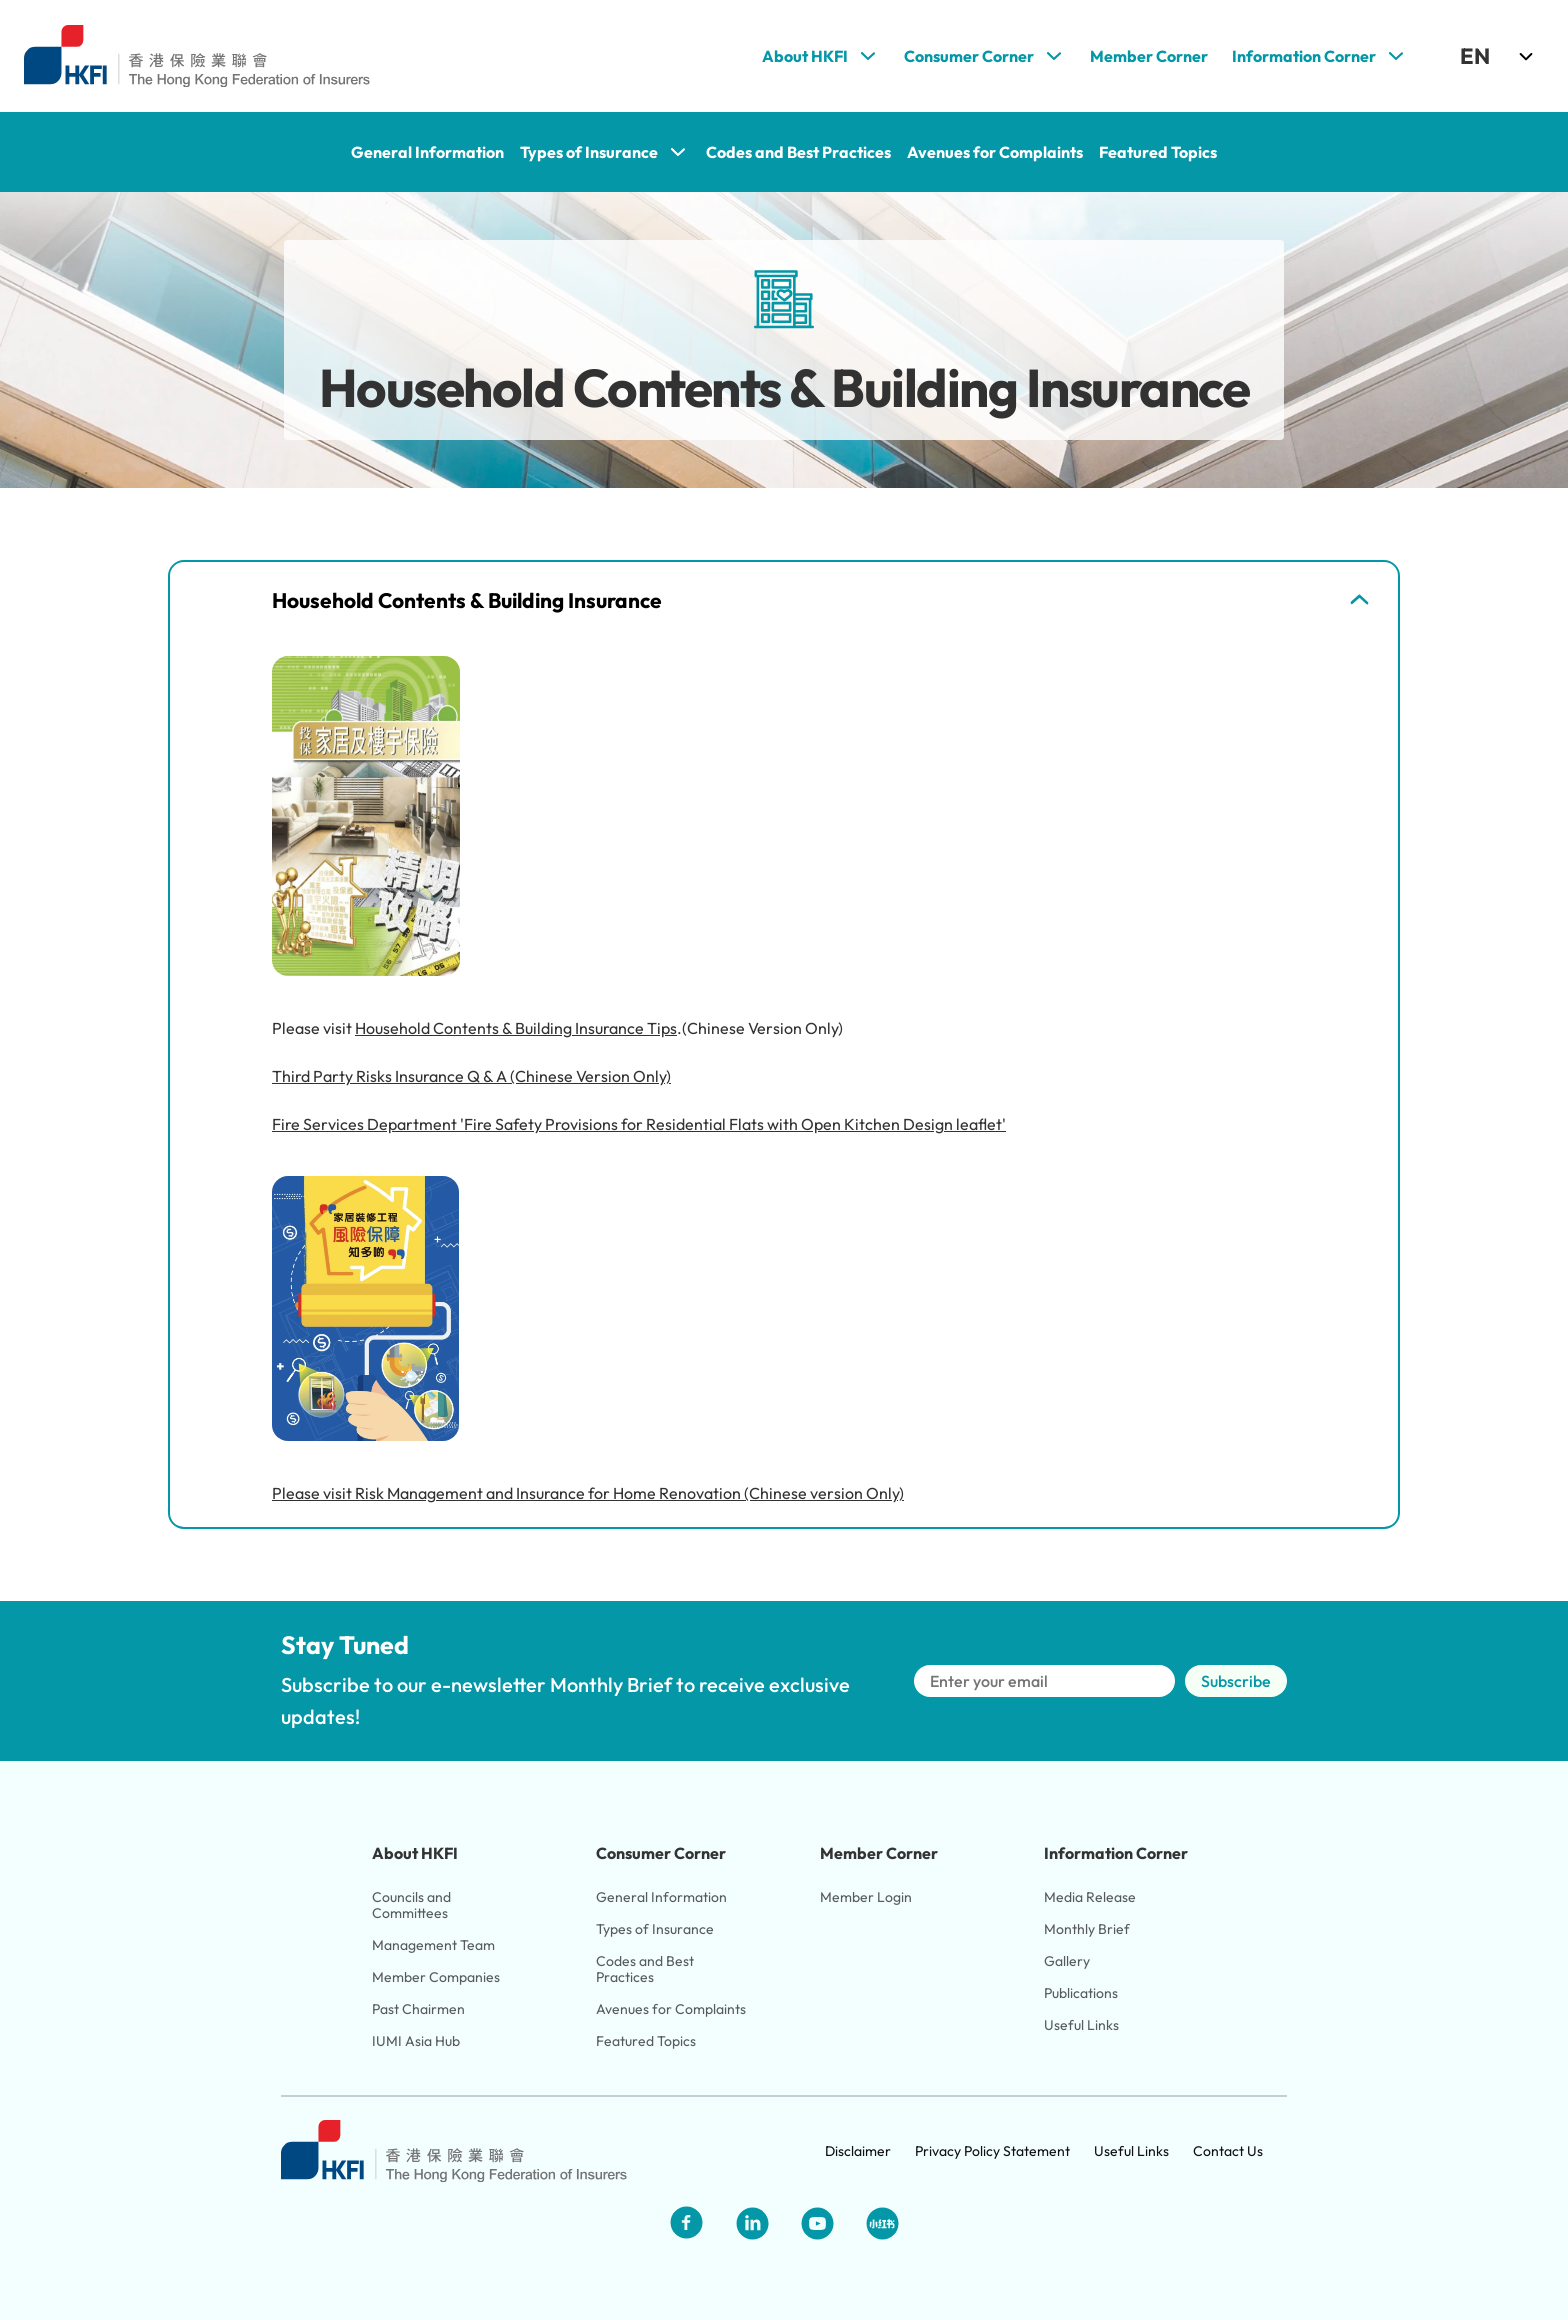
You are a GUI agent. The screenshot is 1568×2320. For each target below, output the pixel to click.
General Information (661, 1897)
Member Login (866, 1897)
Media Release (1090, 1897)
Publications (1081, 1993)
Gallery (1067, 1961)
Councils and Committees (413, 1905)
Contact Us (1228, 2151)
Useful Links (1081, 2025)
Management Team (433, 1945)
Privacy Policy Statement (992, 2151)
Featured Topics (646, 2041)
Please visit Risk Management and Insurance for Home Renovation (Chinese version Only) (588, 1493)
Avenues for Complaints (671, 2009)
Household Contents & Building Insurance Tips (516, 1028)
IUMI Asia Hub (416, 2041)
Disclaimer (858, 2151)
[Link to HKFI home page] (197, 56)
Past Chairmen (418, 2009)
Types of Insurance (655, 1929)
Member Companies (437, 1977)
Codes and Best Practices (646, 1969)
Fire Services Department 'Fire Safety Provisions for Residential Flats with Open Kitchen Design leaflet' (639, 1124)
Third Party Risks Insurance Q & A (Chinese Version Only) (471, 1076)
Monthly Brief (1087, 1929)
